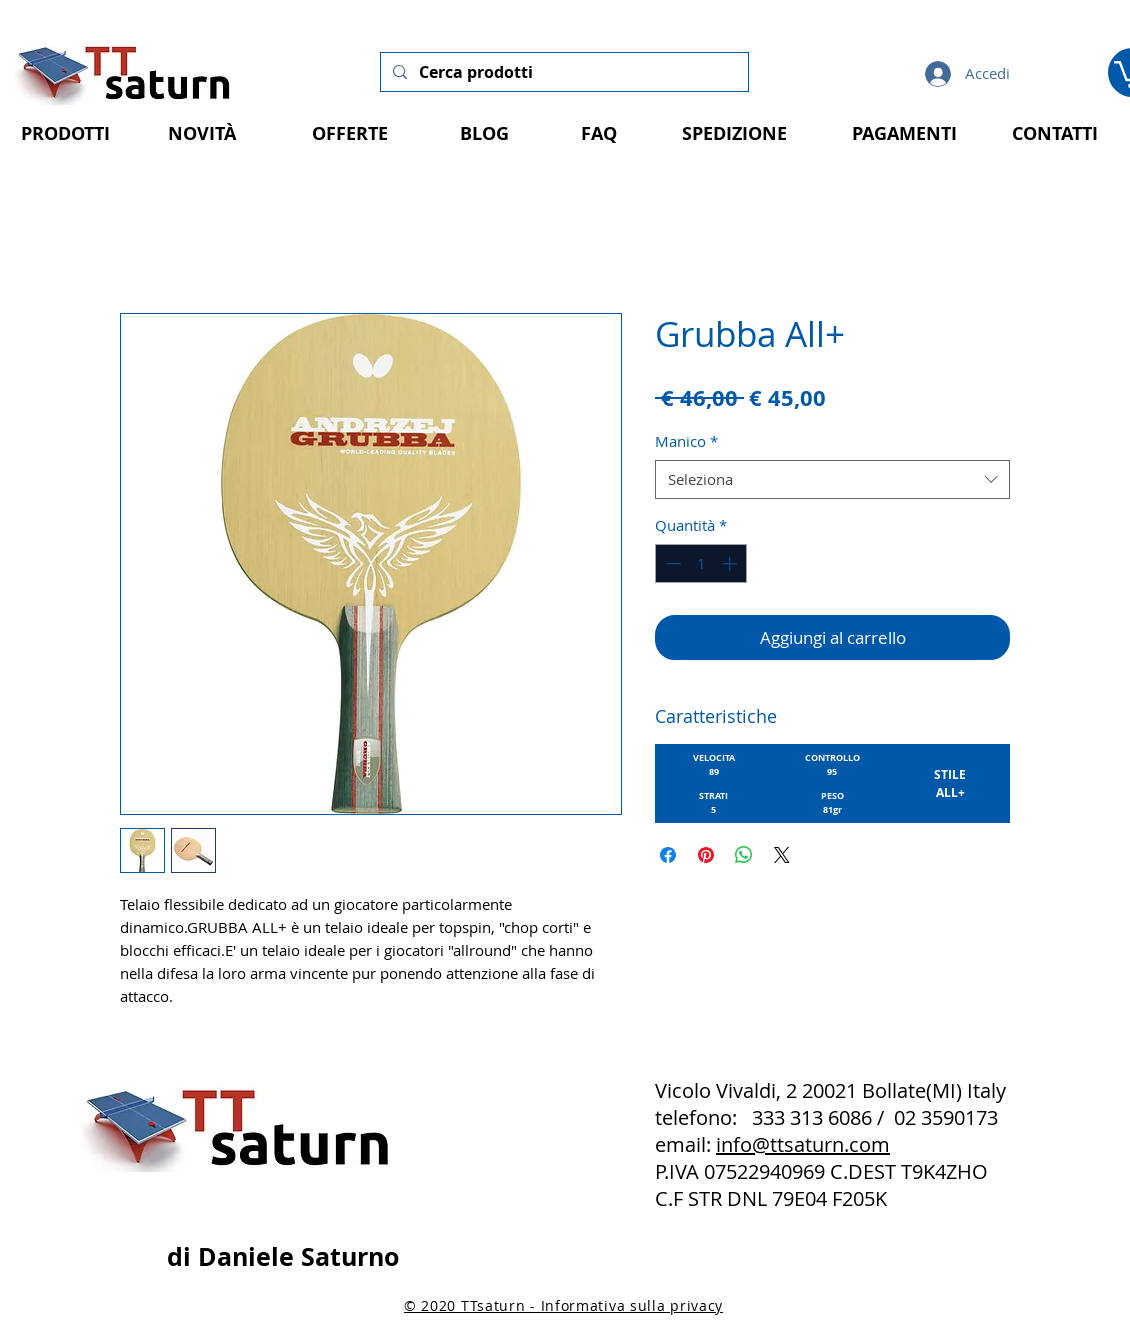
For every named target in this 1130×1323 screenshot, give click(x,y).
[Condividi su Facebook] (668, 855)
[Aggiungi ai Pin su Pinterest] (706, 855)
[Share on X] (782, 855)
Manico (686, 441)
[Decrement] (671, 563)
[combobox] (832, 479)
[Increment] (731, 563)
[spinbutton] (701, 563)
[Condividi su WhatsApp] (744, 855)
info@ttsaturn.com (803, 1144)
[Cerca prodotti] (562, 72)
